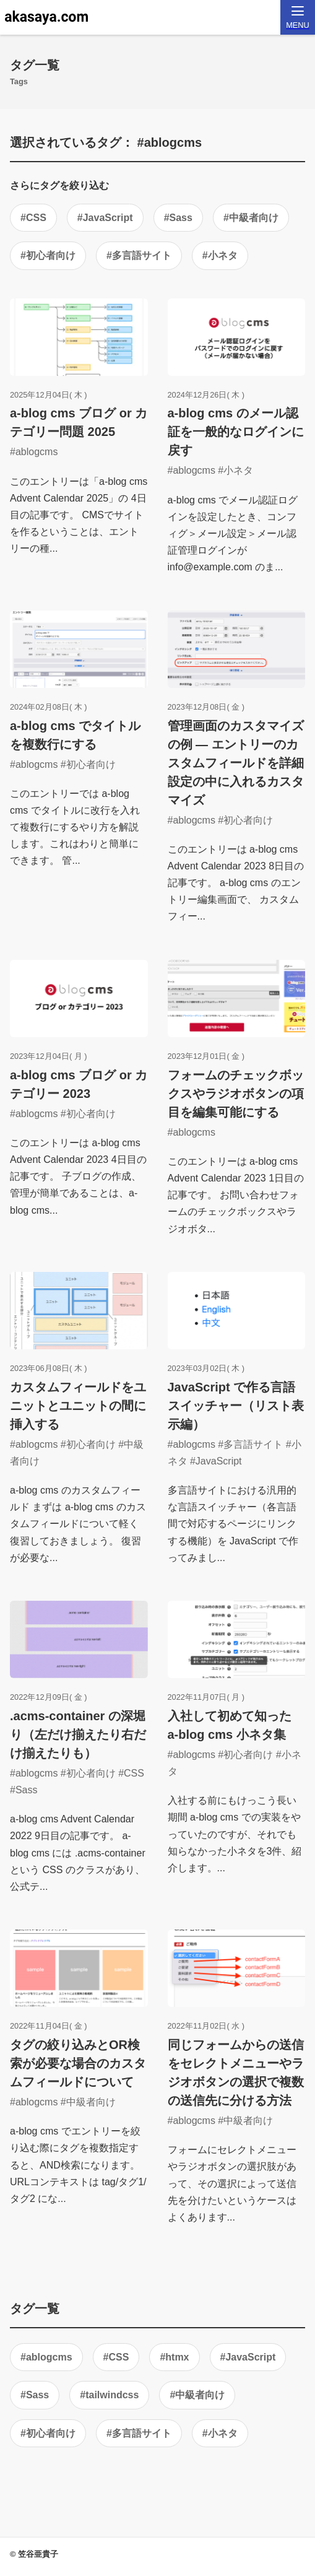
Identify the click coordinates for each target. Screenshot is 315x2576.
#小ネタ (220, 255)
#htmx (174, 2357)
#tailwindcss (109, 2395)
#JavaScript (105, 217)
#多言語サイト (138, 255)
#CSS (33, 217)
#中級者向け (250, 217)
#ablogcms (46, 2357)
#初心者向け (48, 255)
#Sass (178, 217)
